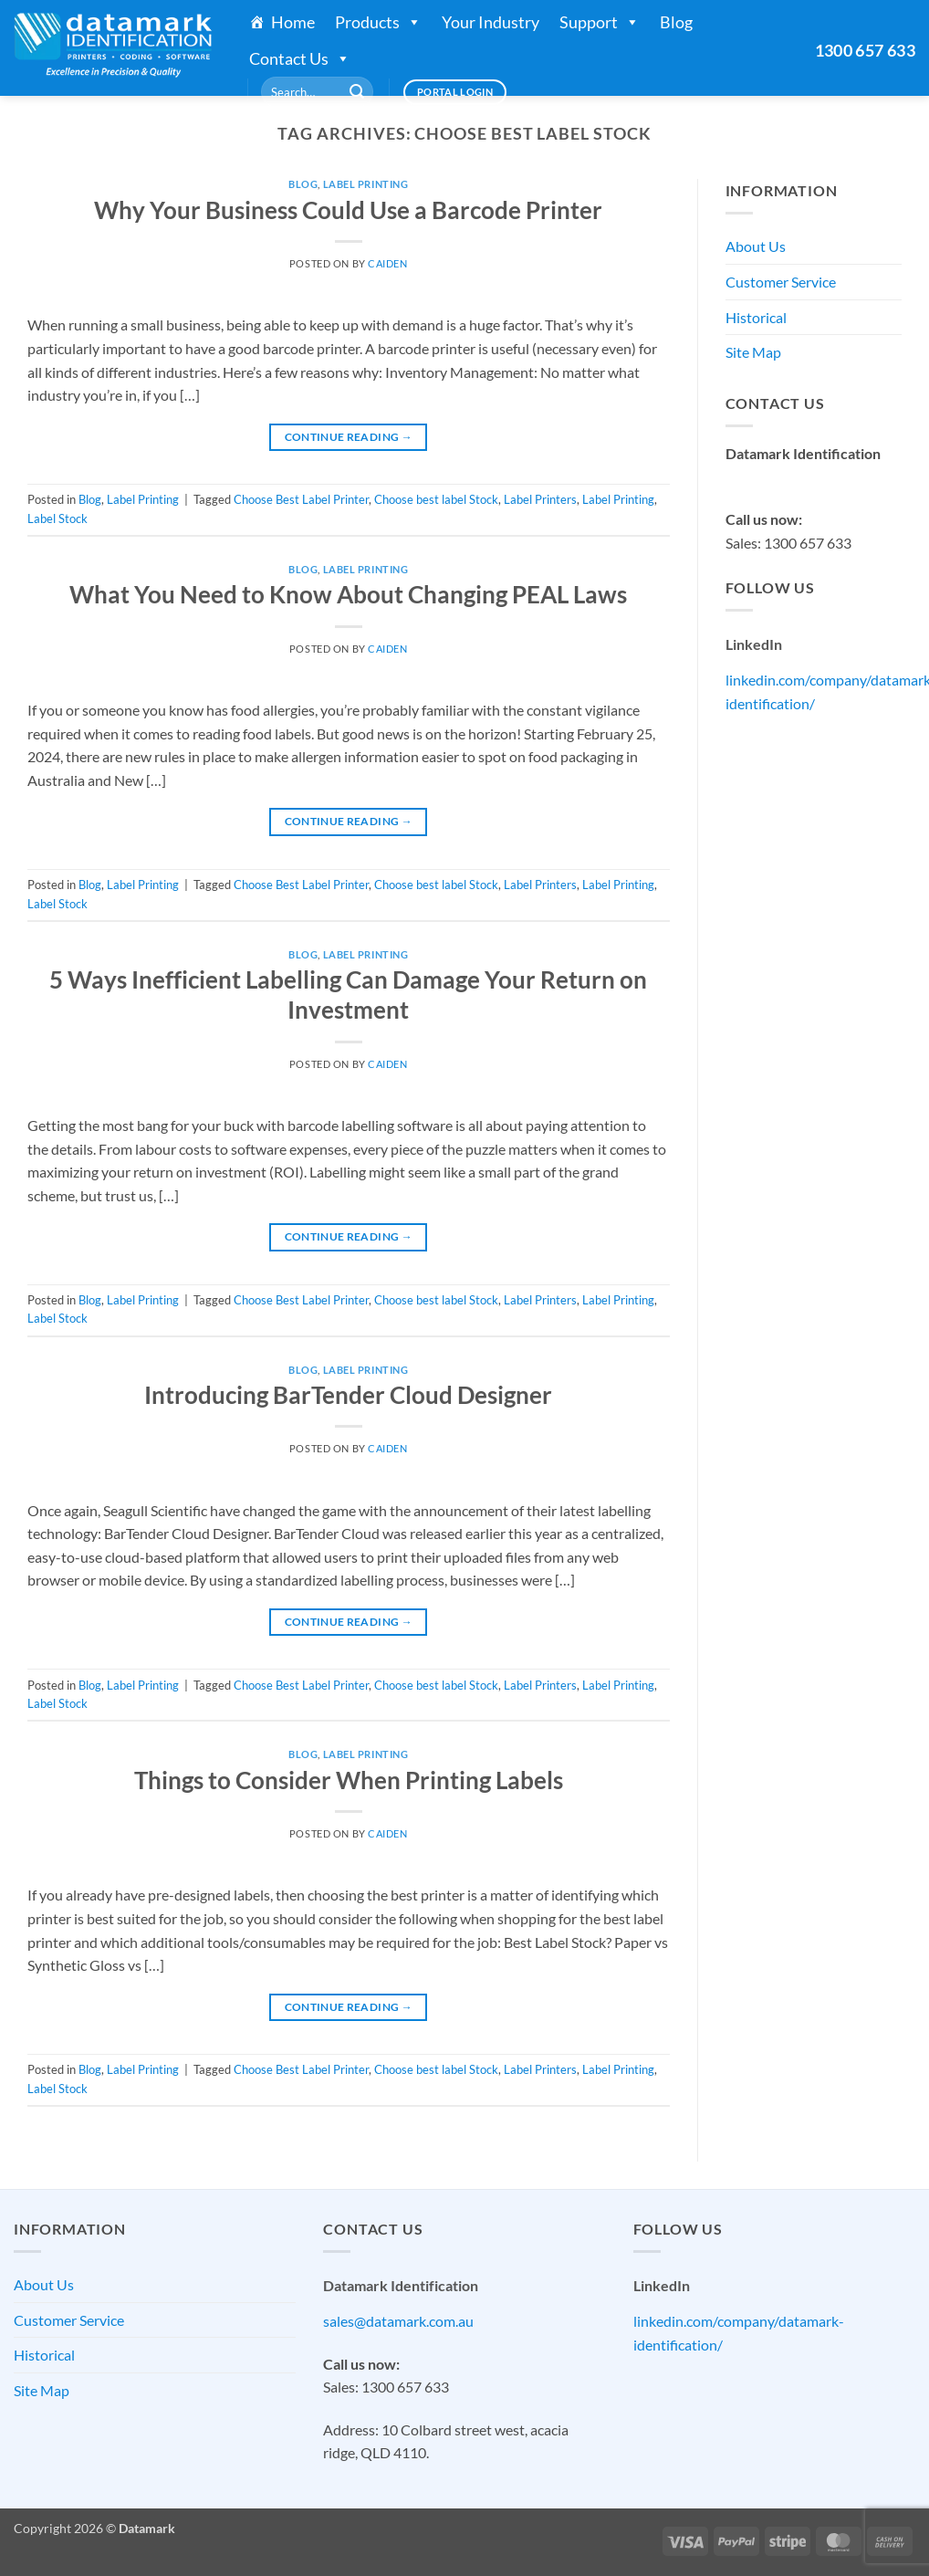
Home (293, 22)
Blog (676, 22)
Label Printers (540, 499)
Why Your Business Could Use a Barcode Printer (348, 210)
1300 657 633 (865, 50)
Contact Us (299, 58)
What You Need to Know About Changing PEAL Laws (348, 594)
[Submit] (356, 92)
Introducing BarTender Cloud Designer (348, 1394)
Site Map (753, 352)
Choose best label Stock (436, 499)
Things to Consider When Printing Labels (348, 1780)
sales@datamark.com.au (800, 477)
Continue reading (349, 436)
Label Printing (366, 184)
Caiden (387, 263)
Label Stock (57, 518)
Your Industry (490, 22)
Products (378, 22)
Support (599, 22)
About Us (755, 246)
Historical (756, 317)
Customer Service (780, 281)
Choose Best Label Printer (301, 499)
